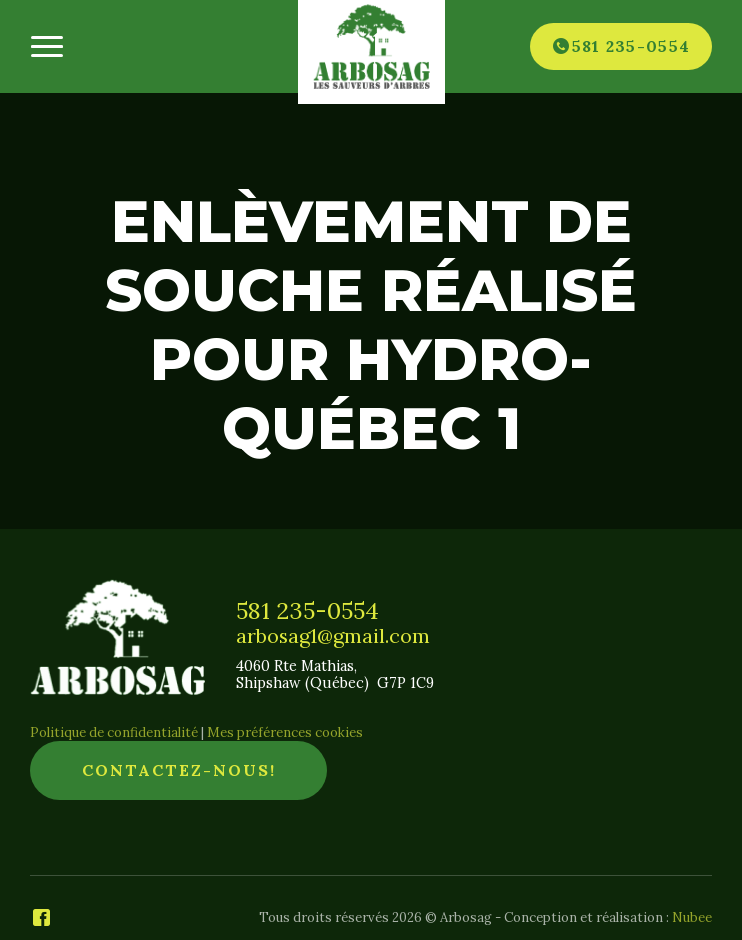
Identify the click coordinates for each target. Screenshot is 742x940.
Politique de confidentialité (114, 732)
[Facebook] (42, 918)
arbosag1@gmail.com (333, 636)
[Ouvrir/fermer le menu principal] (46, 46)
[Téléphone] (621, 46)
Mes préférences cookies (285, 732)
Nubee (692, 917)
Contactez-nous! (179, 770)
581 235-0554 (307, 610)
